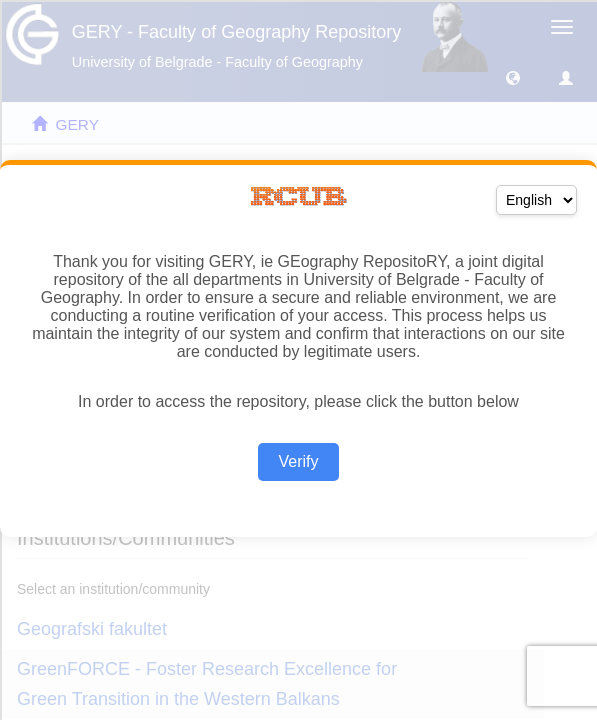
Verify (298, 461)
